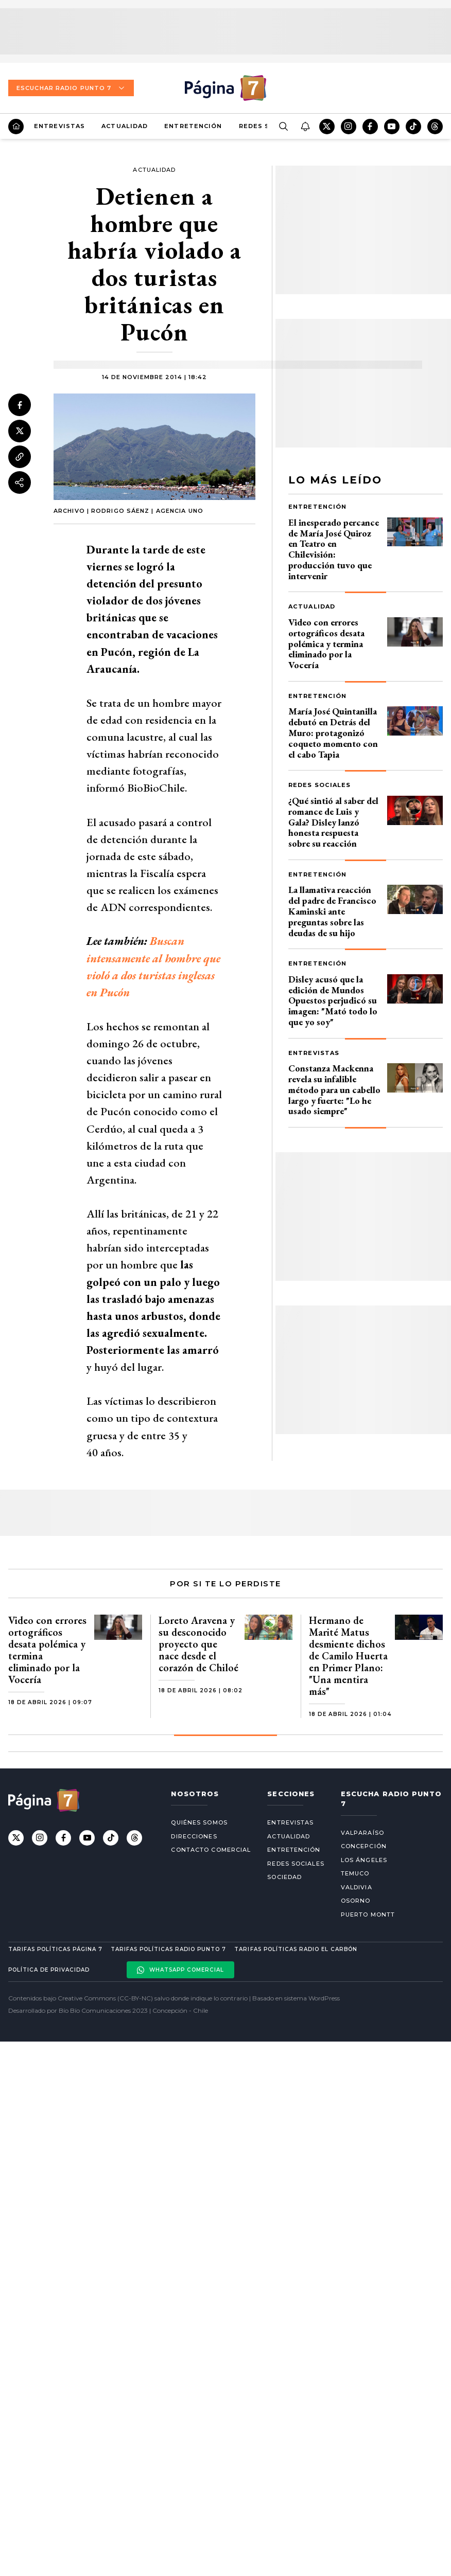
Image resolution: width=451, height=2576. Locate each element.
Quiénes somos (199, 1822)
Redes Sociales (319, 785)
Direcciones (194, 1836)
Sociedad (284, 1877)
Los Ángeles (364, 1860)
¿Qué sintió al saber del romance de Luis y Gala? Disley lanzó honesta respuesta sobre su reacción (333, 822)
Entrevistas (59, 126)
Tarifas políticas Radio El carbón (295, 1949)
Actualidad (124, 126)
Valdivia (356, 1887)
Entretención (193, 126)
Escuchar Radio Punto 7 (71, 88)
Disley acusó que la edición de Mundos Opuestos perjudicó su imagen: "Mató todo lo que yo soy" (332, 1000)
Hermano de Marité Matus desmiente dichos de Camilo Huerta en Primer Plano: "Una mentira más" (348, 1656)
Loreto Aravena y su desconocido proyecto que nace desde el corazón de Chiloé (198, 1644)
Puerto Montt (368, 1914)
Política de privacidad (49, 1969)
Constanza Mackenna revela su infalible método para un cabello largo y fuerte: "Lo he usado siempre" (334, 1089)
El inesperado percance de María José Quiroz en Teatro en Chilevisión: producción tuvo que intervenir (333, 549)
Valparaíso (362, 1832)
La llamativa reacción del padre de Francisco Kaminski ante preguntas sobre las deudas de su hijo (332, 911)
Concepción (364, 1846)
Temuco (355, 1873)
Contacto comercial (211, 1849)
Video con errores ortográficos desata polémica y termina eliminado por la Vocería (326, 643)
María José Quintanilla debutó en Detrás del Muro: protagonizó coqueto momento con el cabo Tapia (333, 732)
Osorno (356, 1900)
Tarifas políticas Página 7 (55, 1949)
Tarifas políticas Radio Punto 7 (168, 1949)
